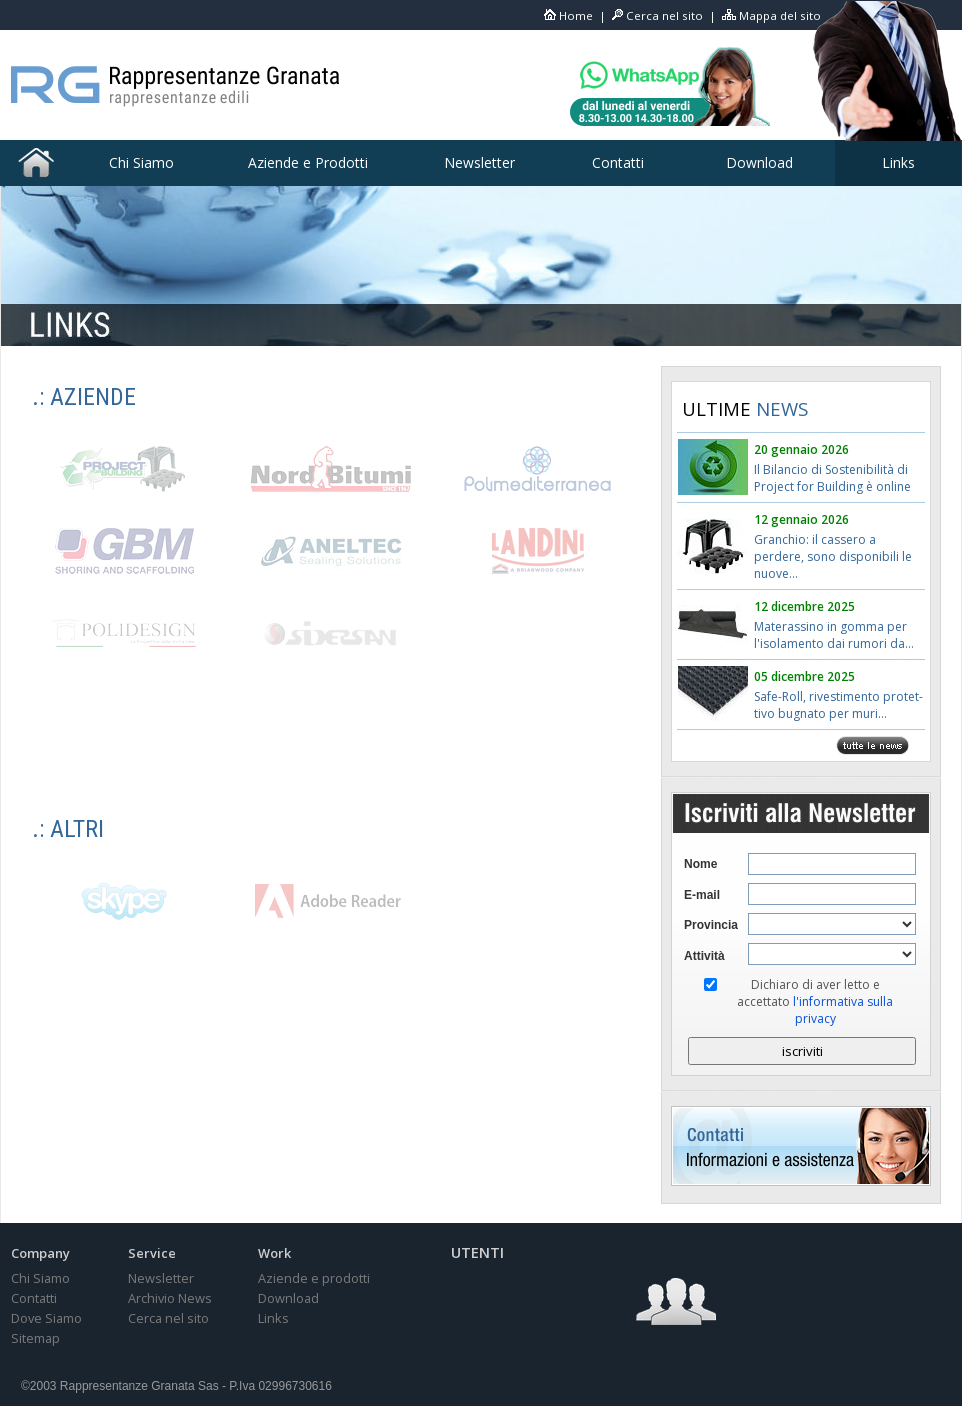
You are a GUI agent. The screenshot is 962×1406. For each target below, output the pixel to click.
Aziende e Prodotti (308, 162)
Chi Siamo (141, 162)
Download (759, 162)
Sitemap (35, 1338)
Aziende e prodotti (314, 1278)
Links (898, 162)
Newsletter (479, 162)
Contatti (618, 162)
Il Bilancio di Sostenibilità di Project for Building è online (832, 478)
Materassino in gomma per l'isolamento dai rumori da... (834, 635)
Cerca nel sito (664, 15)
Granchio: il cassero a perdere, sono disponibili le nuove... (833, 556)
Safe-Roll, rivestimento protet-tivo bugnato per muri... (838, 705)
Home (576, 15)
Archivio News (170, 1298)
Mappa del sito (780, 15)
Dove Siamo (46, 1318)
